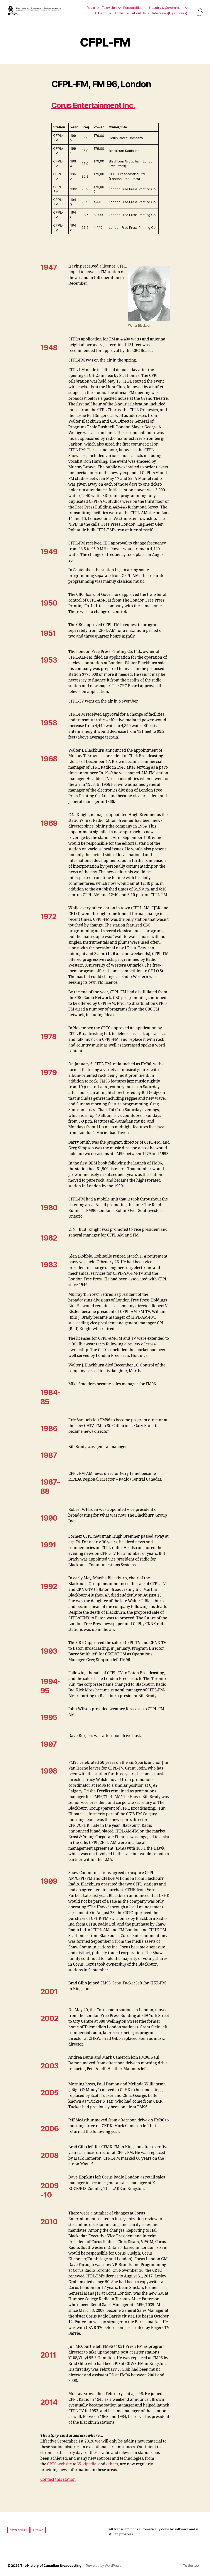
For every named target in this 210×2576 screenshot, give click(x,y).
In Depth (101, 13)
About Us (139, 13)
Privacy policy (18, 2530)
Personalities (133, 8)
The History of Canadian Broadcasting (50, 2566)
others (112, 2464)
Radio (91, 8)
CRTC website (59, 2464)
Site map (38, 2530)
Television (109, 8)
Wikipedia (86, 2464)
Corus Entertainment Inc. (93, 105)
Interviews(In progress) (169, 13)
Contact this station (58, 2479)
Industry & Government (166, 8)
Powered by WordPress (103, 2566)
